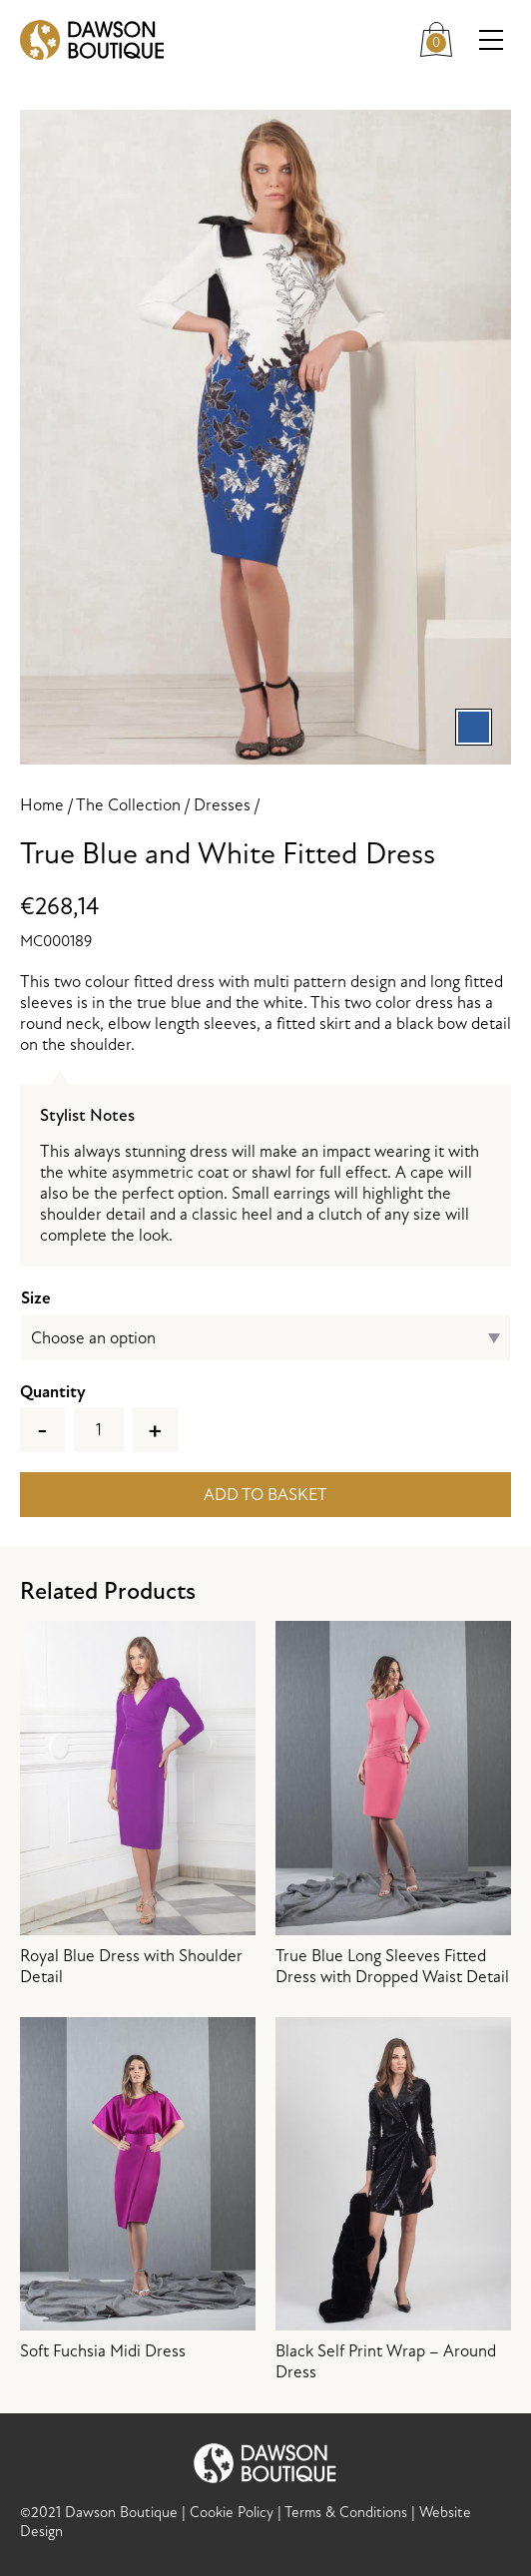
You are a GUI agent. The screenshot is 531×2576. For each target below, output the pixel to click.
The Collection (128, 804)
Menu (495, 40)
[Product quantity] (99, 1429)
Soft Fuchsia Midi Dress (138, 2189)
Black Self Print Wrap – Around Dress (393, 2200)
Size (36, 1298)
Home (42, 804)
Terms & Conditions (345, 2512)
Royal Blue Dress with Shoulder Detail (138, 1804)
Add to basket (265, 1494)
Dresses (222, 804)
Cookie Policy (231, 2512)
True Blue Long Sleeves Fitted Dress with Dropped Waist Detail (393, 1804)
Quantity (53, 1391)
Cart (441, 36)
